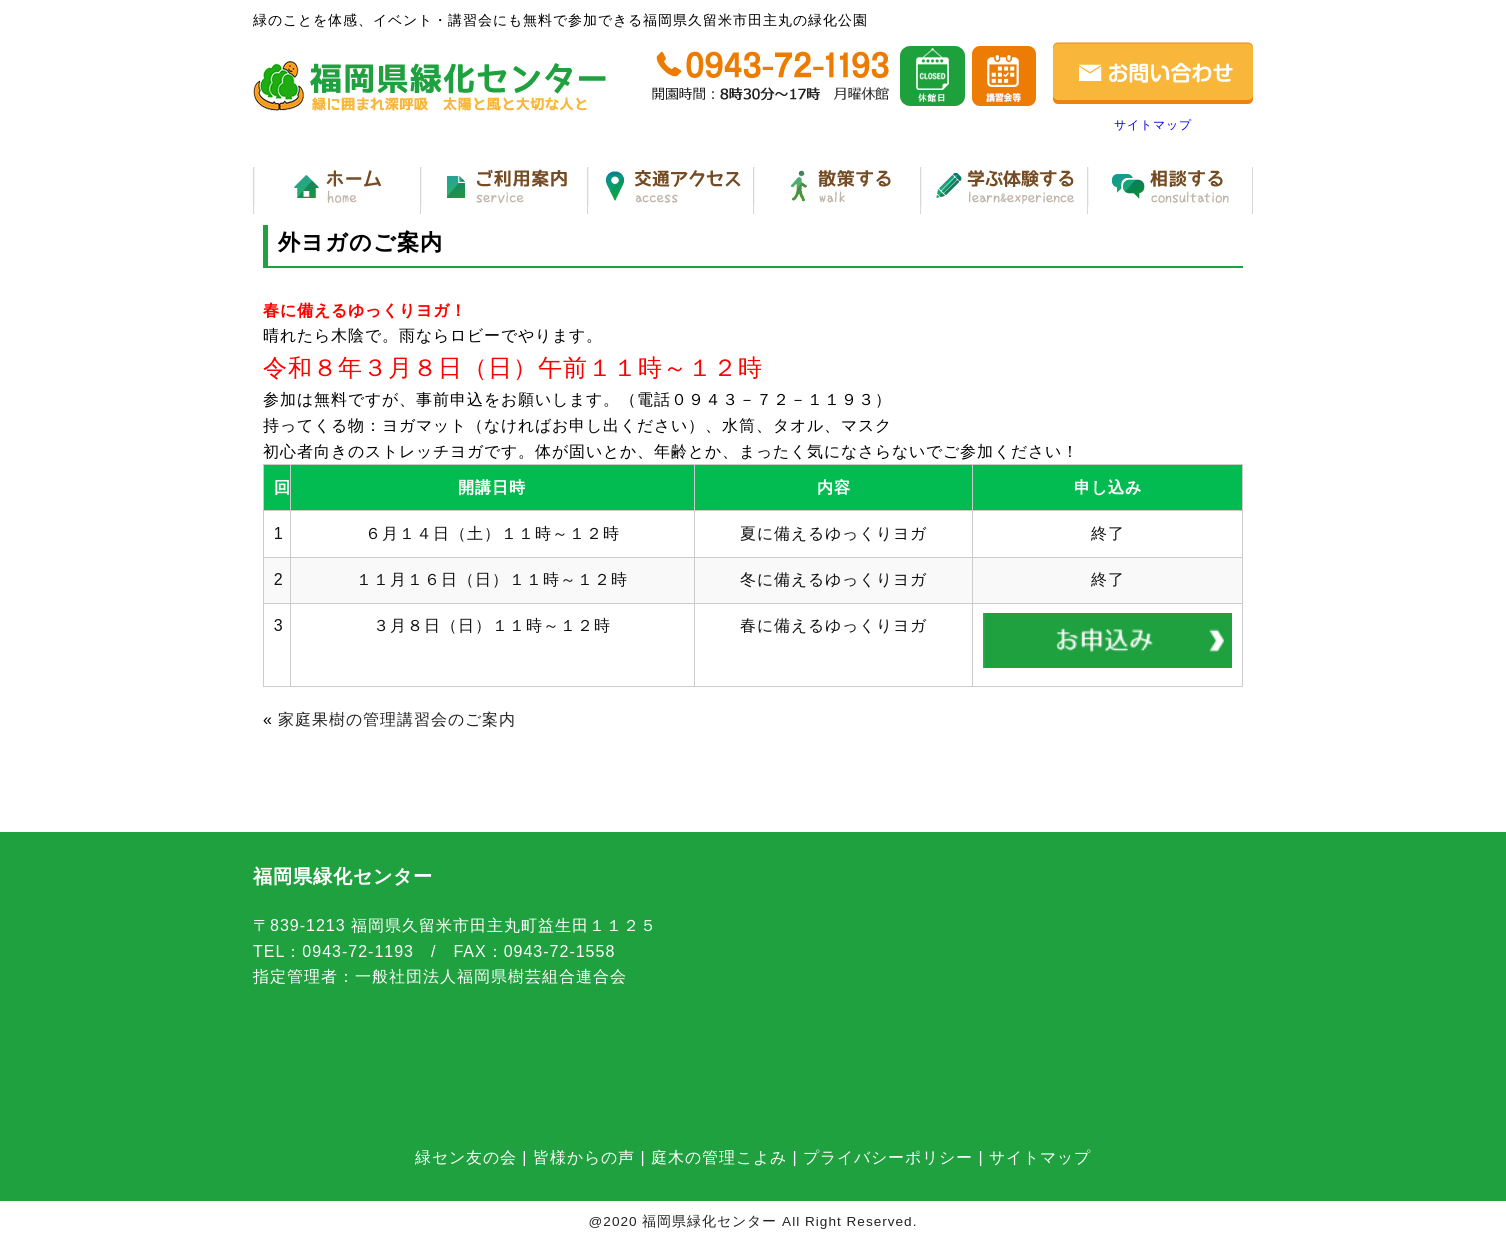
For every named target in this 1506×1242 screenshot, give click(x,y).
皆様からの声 (584, 1157)
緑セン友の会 (466, 1157)
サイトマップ (1153, 125)
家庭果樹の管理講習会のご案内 (397, 719)
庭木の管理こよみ (719, 1157)
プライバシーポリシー (888, 1157)
